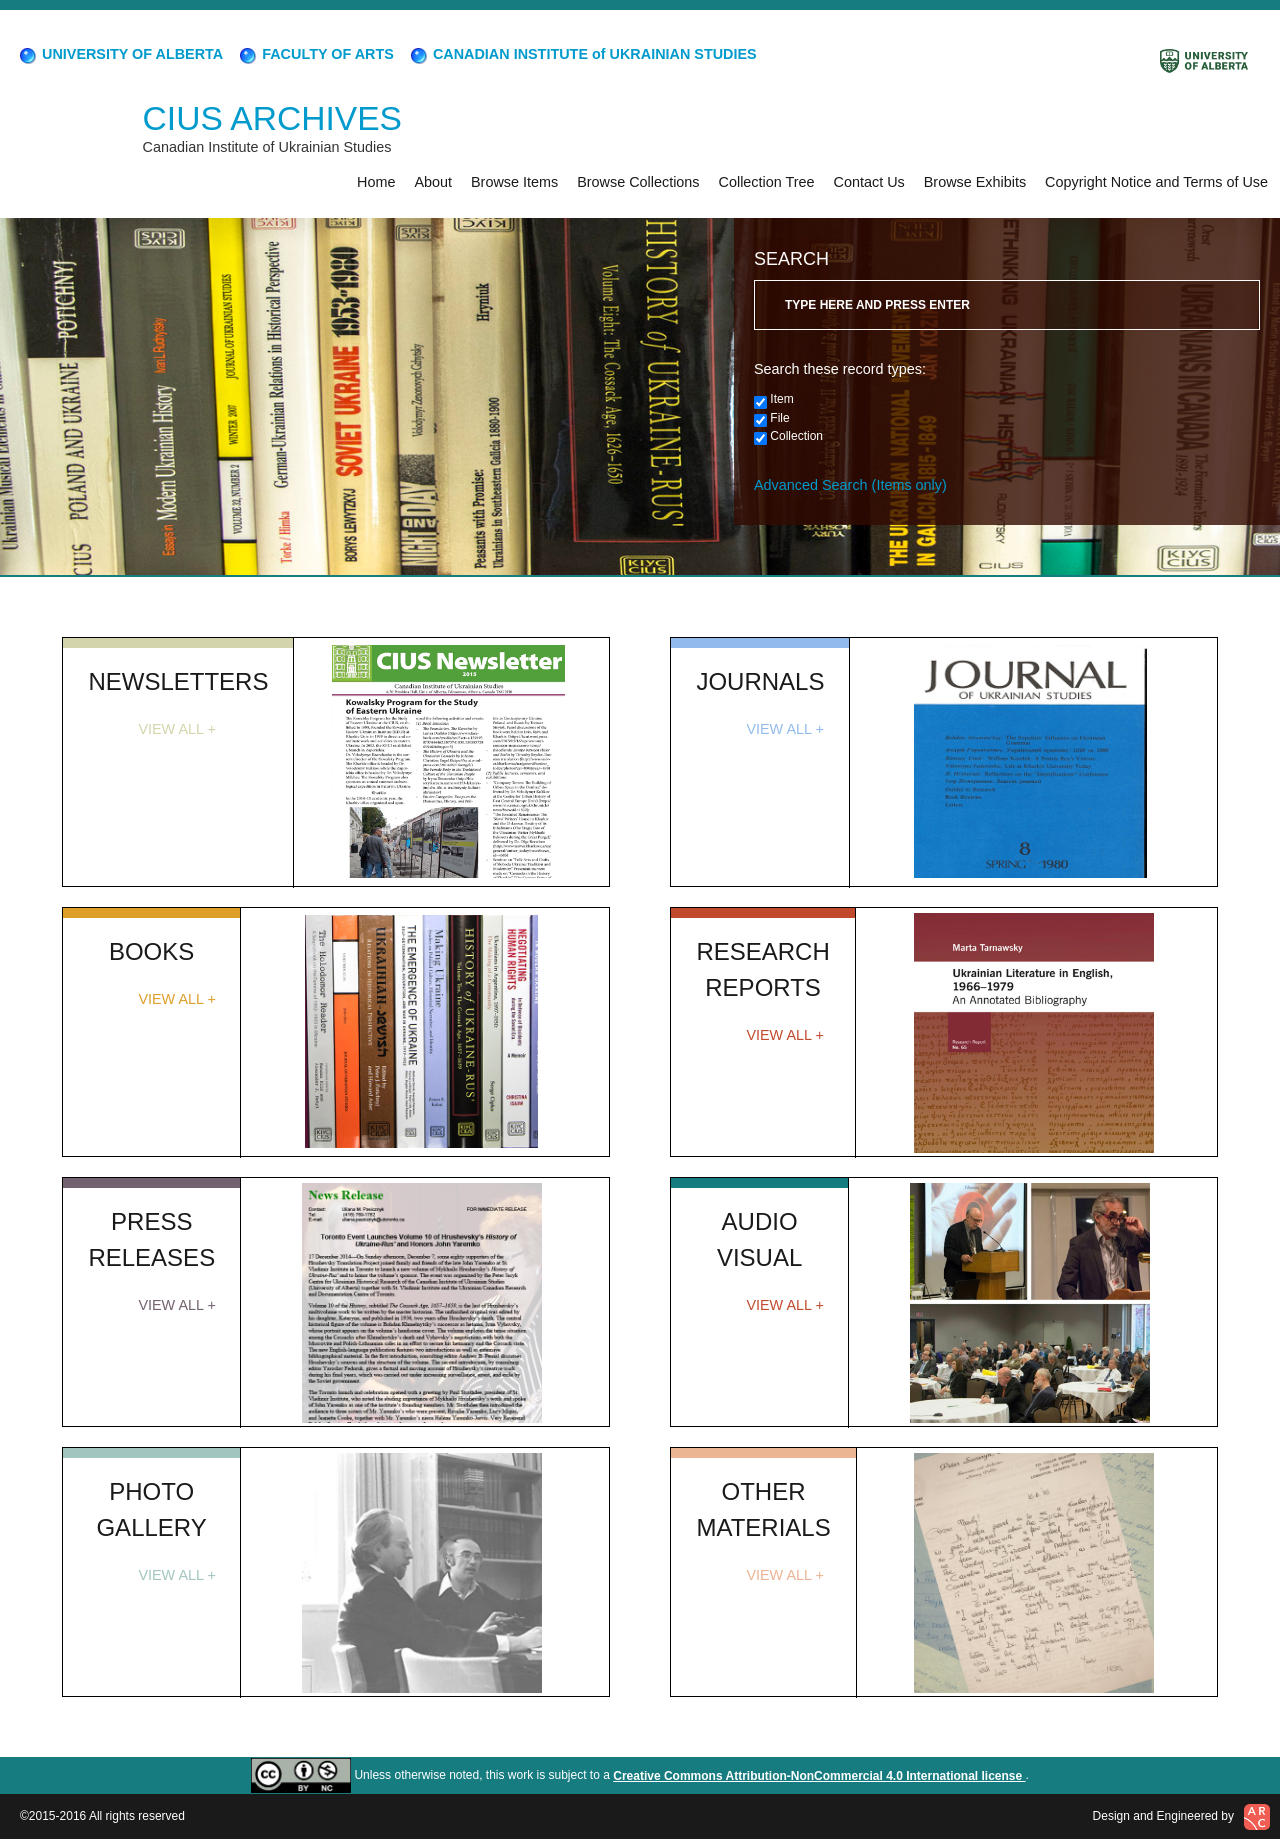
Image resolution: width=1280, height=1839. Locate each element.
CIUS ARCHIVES (272, 118)
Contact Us (869, 182)
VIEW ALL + (176, 729)
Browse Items (514, 182)
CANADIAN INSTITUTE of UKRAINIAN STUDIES (582, 54)
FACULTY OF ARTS (315, 54)
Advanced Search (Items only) (850, 485)
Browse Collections (638, 182)
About (433, 182)
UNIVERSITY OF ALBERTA (120, 54)
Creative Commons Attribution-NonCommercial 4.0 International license (819, 1776)
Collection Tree (767, 182)
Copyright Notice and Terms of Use (1156, 182)
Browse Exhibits (975, 182)
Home (376, 182)
